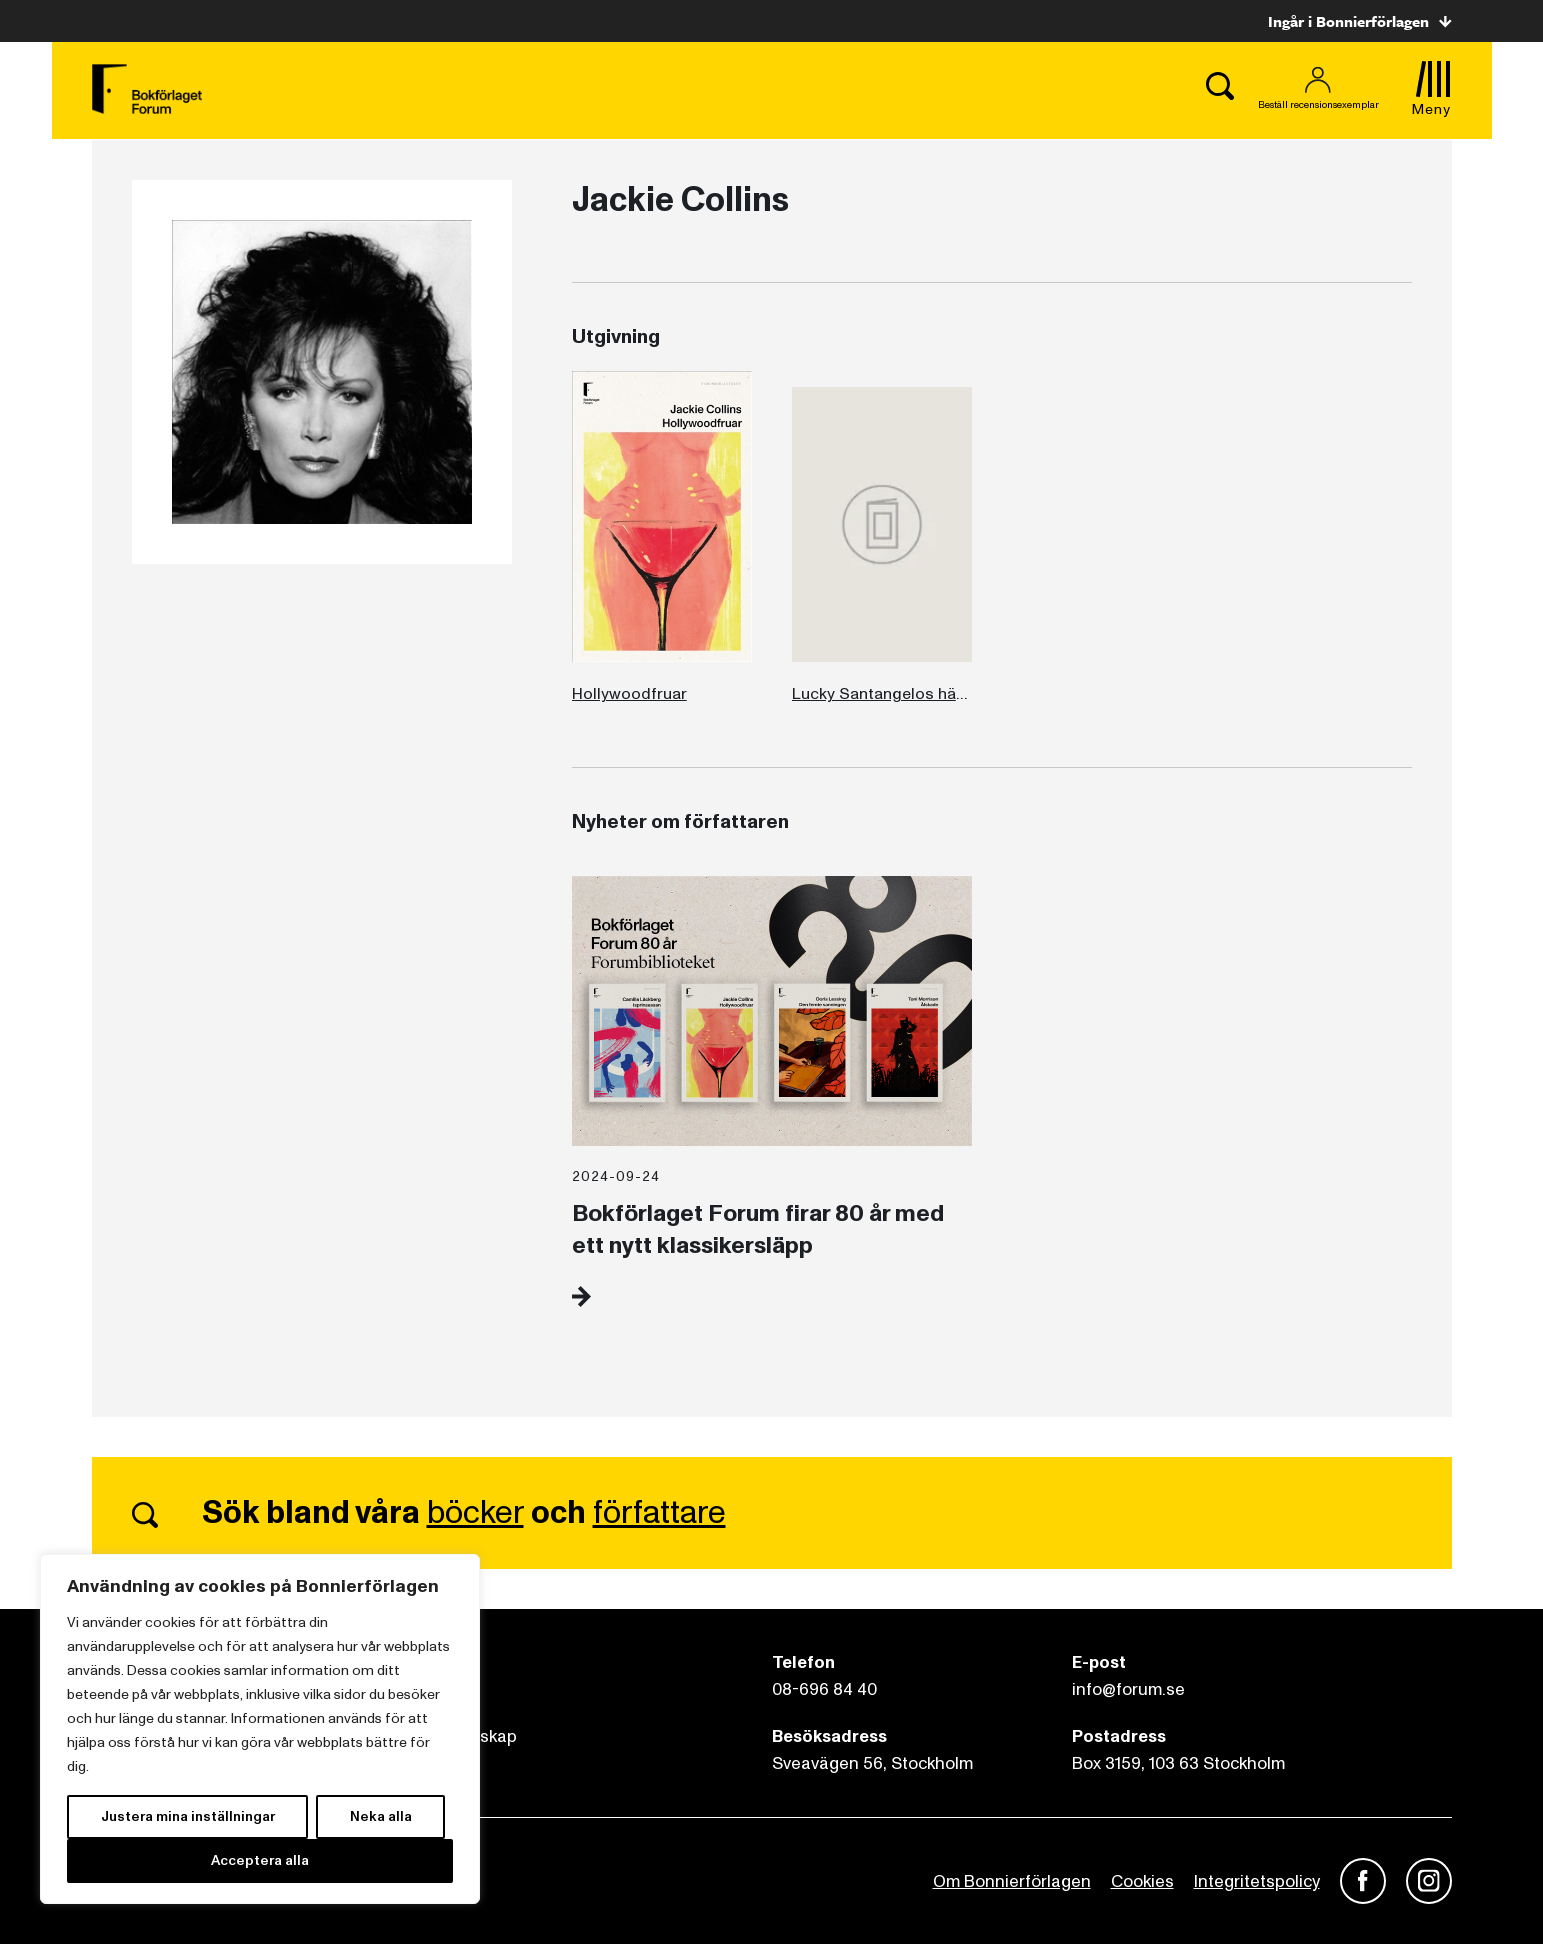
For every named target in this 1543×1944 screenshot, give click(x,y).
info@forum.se (1128, 1689)
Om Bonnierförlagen (1012, 1881)
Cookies (1142, 1881)
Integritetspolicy (1257, 1881)
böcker (475, 1513)
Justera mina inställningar (188, 1816)
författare (659, 1513)
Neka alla (381, 1816)
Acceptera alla (260, 1860)
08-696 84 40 (824, 1689)
